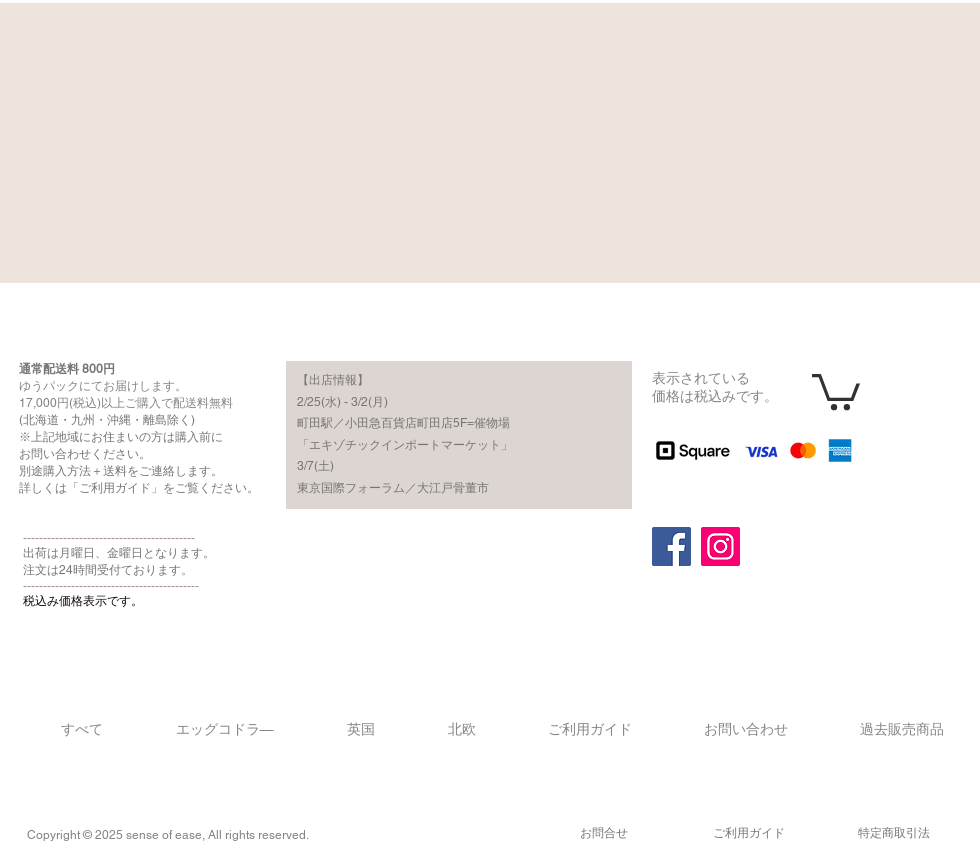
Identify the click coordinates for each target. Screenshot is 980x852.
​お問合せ (604, 833)
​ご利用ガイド (749, 833)
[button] (836, 390)
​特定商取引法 (894, 833)
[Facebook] (671, 546)
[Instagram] (720, 546)
